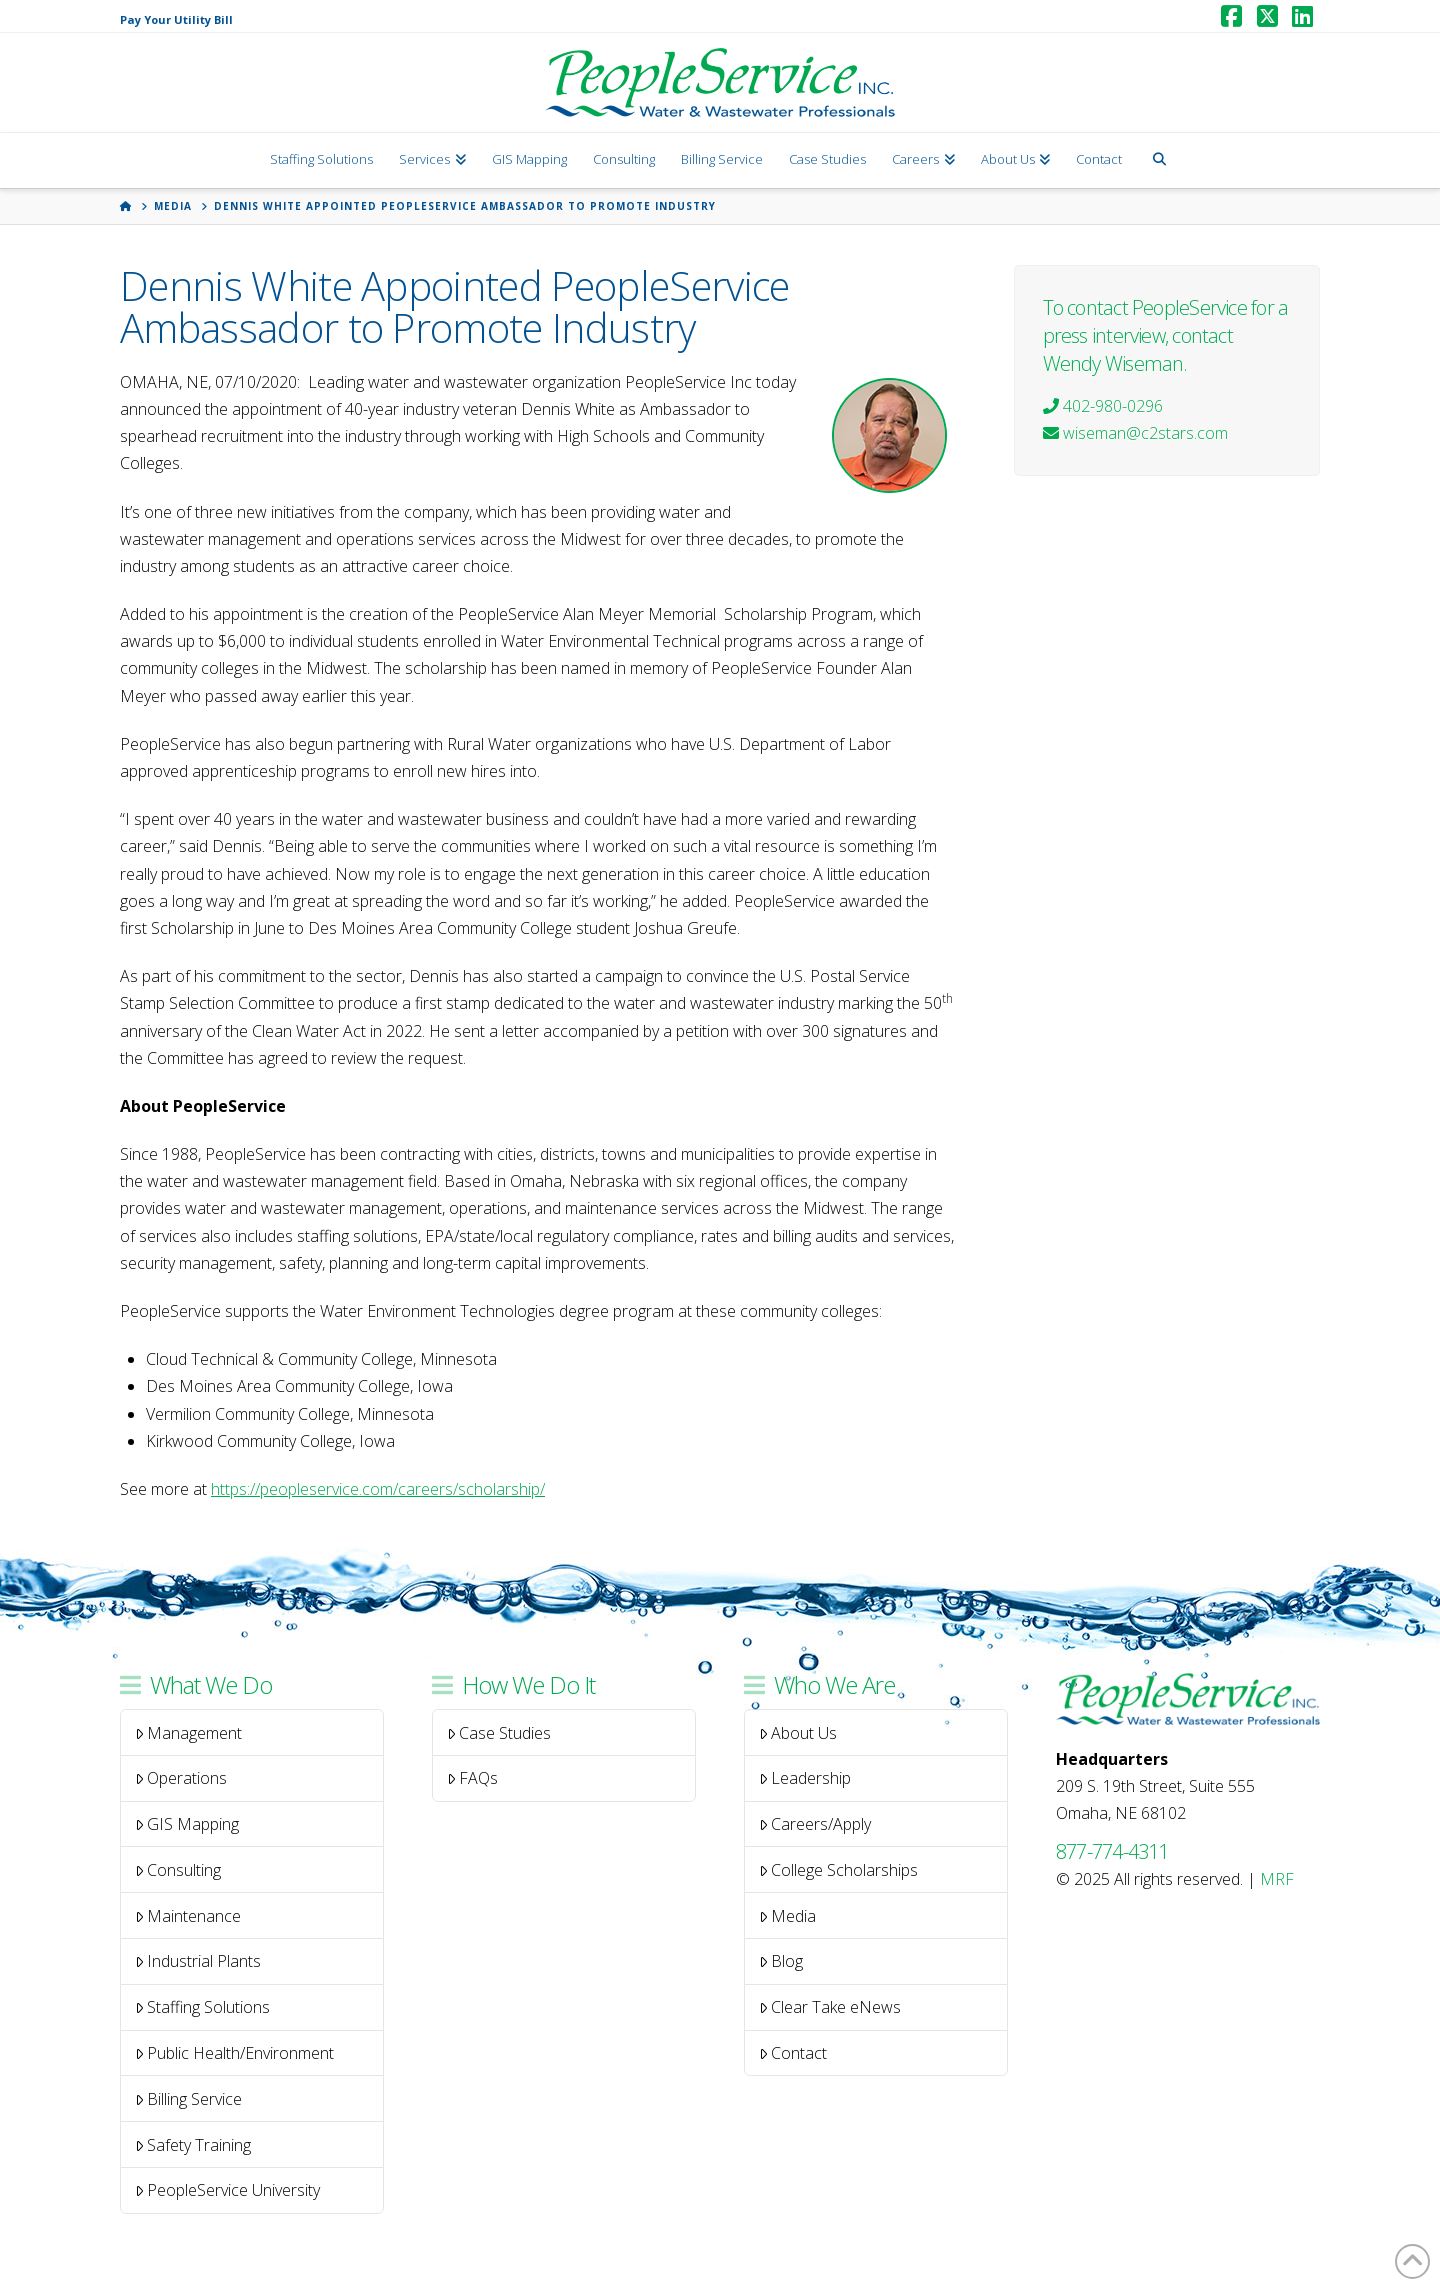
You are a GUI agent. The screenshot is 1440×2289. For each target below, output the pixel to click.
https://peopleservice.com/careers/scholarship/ (378, 1489)
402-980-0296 (1103, 406)
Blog (781, 1961)
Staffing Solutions (203, 2007)
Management (189, 1733)
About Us (798, 1733)
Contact (793, 2053)
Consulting (178, 1870)
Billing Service (189, 2099)
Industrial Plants (198, 1961)
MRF (1277, 1879)
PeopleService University (228, 2190)
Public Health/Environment (235, 2053)
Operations (181, 1778)
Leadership (805, 1778)
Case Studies (499, 1733)
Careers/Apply (815, 1824)
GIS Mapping (187, 1824)
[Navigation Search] (1158, 160)
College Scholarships (839, 1870)
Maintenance (188, 1916)
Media (788, 1916)
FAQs (473, 1778)
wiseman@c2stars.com (1135, 433)
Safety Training (193, 2145)
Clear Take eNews (830, 2007)
